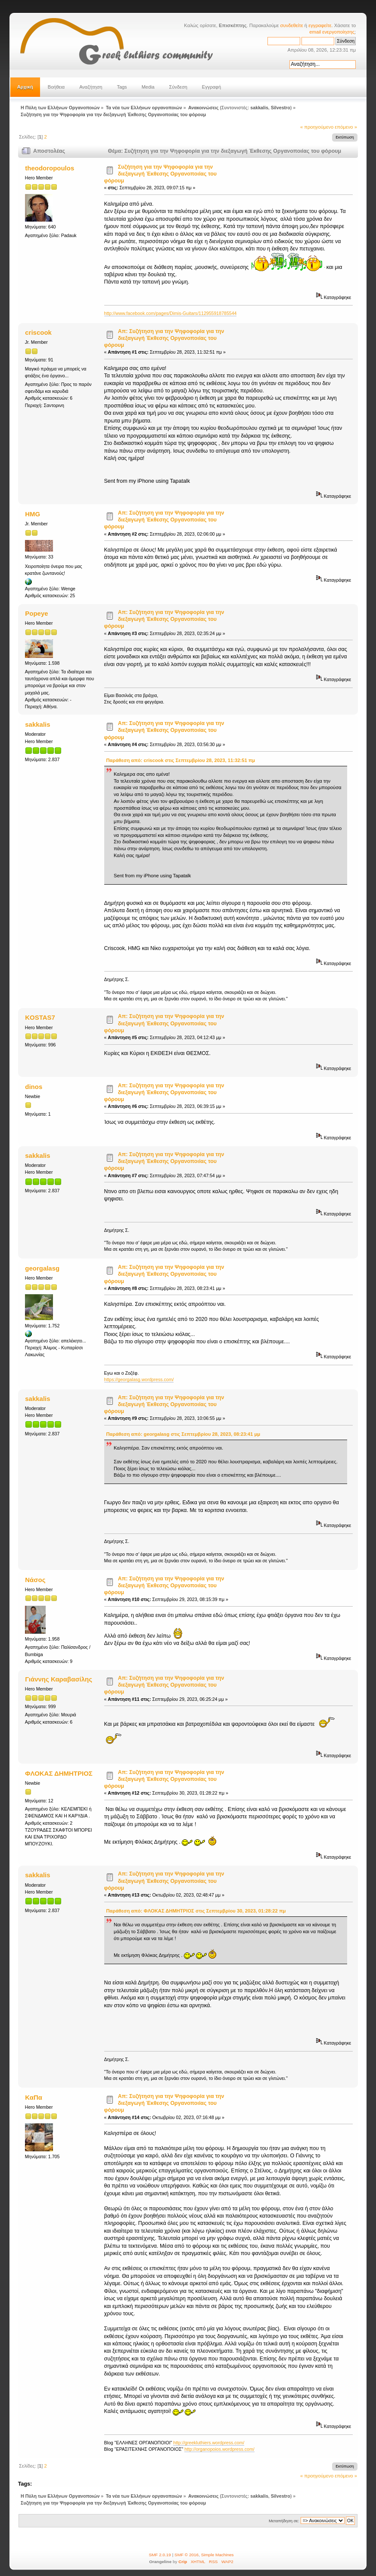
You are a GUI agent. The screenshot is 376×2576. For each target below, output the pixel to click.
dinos (33, 1086)
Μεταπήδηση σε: (284, 2520)
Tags (122, 86)
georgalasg (42, 1268)
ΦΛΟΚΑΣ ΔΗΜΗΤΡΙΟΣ (58, 1773)
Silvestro (280, 107)
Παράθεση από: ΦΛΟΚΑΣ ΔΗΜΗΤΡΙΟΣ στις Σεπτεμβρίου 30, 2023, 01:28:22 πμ (196, 1910)
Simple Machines (217, 2554)
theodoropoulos (49, 168)
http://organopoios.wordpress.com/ (219, 2449)
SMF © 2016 (186, 2554)
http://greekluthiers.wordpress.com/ (208, 2442)
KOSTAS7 (40, 1017)
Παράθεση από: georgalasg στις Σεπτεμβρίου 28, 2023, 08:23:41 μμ (183, 1434)
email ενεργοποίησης (331, 31)
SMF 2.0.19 (160, 2554)
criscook (38, 332)
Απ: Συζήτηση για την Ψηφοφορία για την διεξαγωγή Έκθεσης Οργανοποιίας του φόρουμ (164, 338)
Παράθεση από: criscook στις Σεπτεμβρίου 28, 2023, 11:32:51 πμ (180, 760)
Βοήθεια (56, 86)
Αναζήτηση (90, 86)
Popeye (36, 613)
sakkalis (259, 107)
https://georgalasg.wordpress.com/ (139, 1379)
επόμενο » (346, 127)
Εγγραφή (211, 86)
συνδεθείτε (291, 25)
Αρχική (25, 86)
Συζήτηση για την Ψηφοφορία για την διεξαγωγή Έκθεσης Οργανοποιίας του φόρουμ (160, 174)
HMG (32, 514)
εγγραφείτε (319, 25)
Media (148, 86)
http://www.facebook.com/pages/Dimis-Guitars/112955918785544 (170, 313)
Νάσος (35, 1579)
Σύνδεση (178, 86)
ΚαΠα (33, 2097)
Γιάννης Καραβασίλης (58, 1679)
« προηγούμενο (316, 127)
